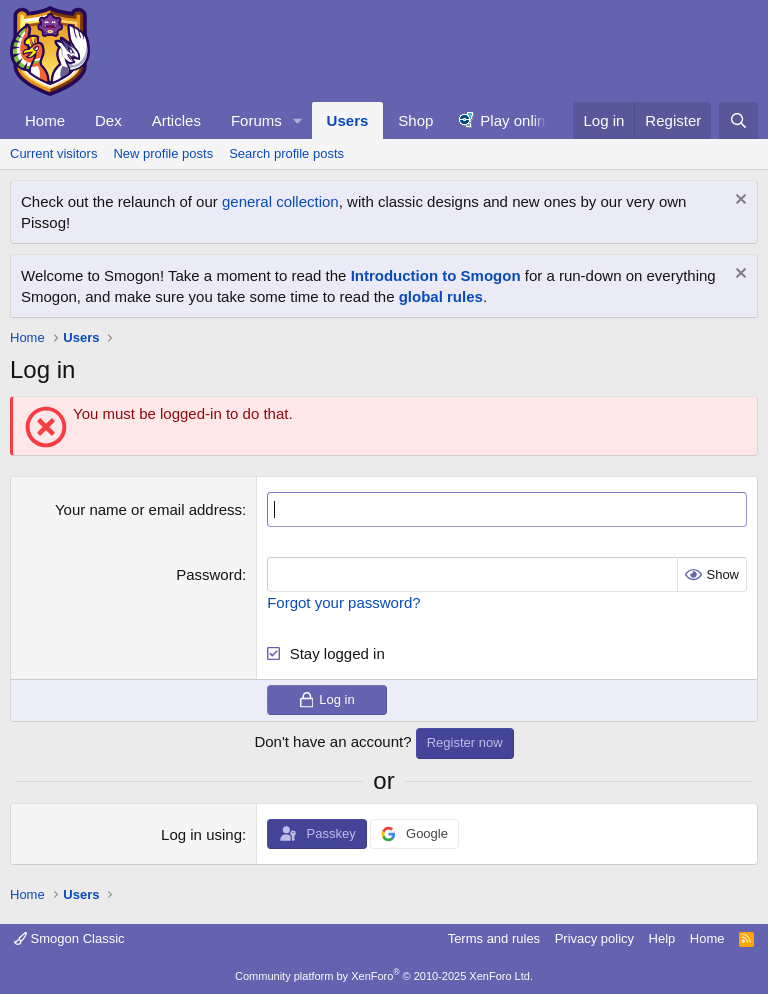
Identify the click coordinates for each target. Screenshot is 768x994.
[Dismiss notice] (738, 201)
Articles (176, 120)
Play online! (519, 120)
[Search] (738, 120)
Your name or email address (148, 509)
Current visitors (53, 153)
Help (662, 938)
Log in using (201, 834)
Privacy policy (594, 938)
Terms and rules (494, 938)
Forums (256, 120)
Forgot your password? (343, 602)
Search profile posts (286, 153)
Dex (108, 120)
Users (348, 120)
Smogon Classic (69, 938)
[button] (298, 120)
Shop (415, 120)
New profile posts (163, 153)
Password (209, 574)
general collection (280, 201)
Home (45, 120)
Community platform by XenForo (384, 976)
